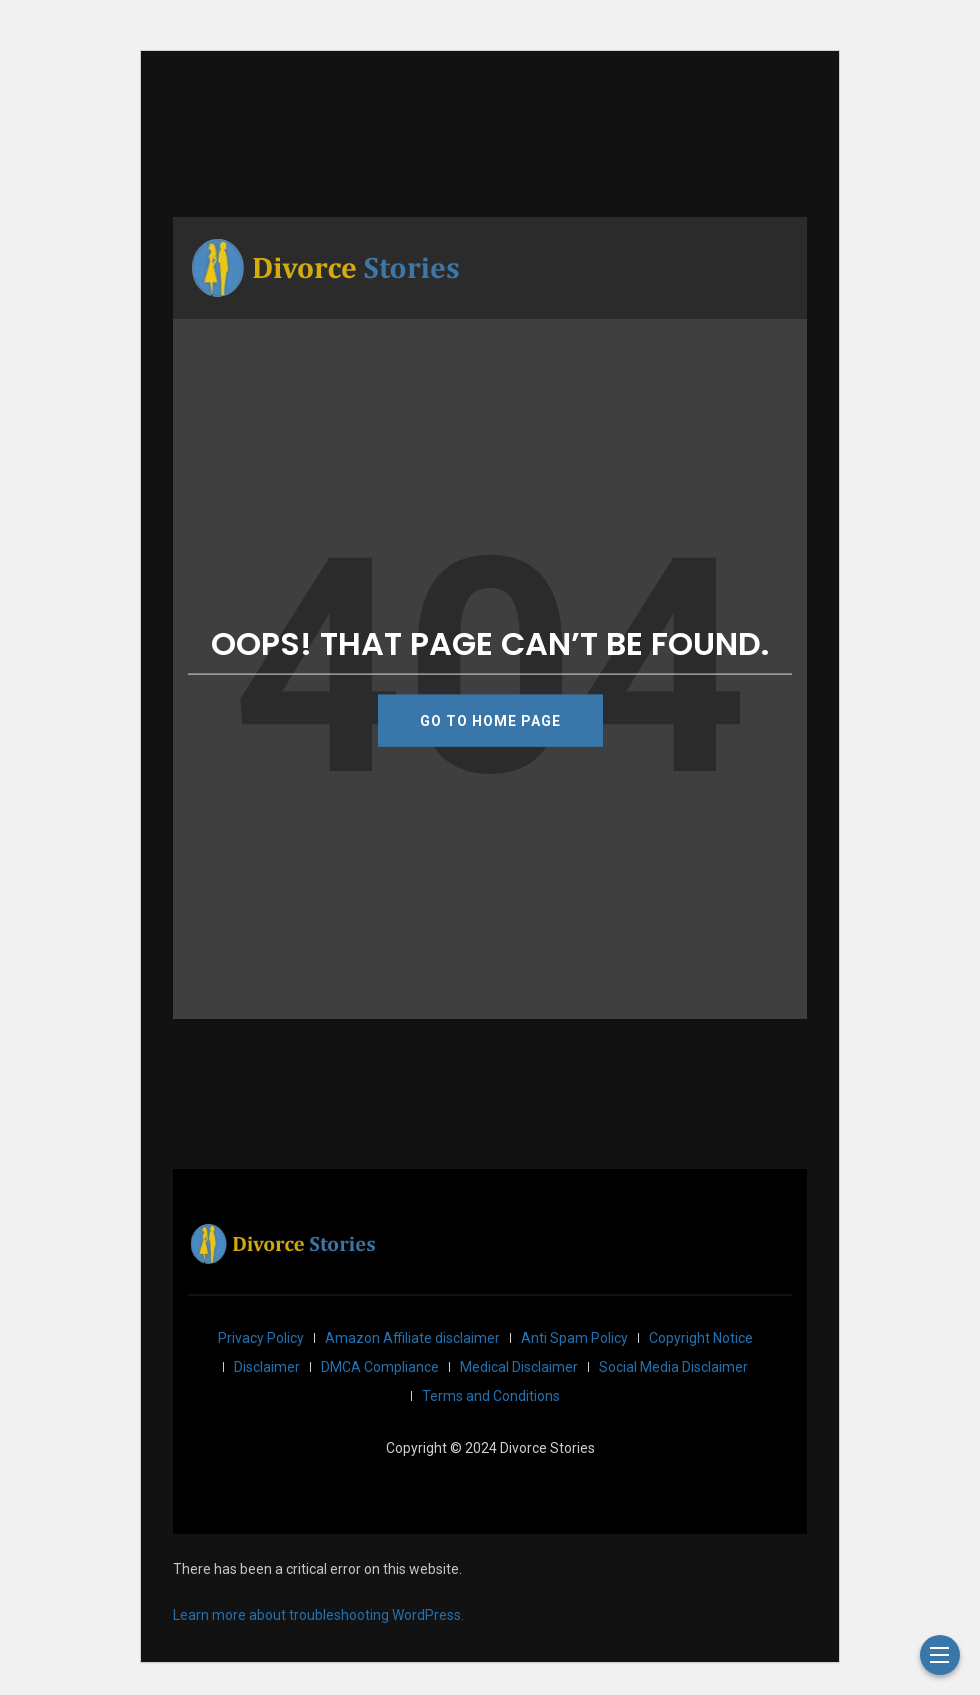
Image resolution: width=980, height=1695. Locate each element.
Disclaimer (267, 1367)
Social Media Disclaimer (673, 1367)
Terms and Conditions (491, 1396)
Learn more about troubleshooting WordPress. (318, 1615)
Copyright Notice (701, 1338)
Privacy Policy (261, 1338)
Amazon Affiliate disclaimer (412, 1338)
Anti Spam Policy (574, 1338)
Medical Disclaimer (519, 1367)
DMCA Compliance (380, 1367)
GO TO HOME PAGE (490, 720)
